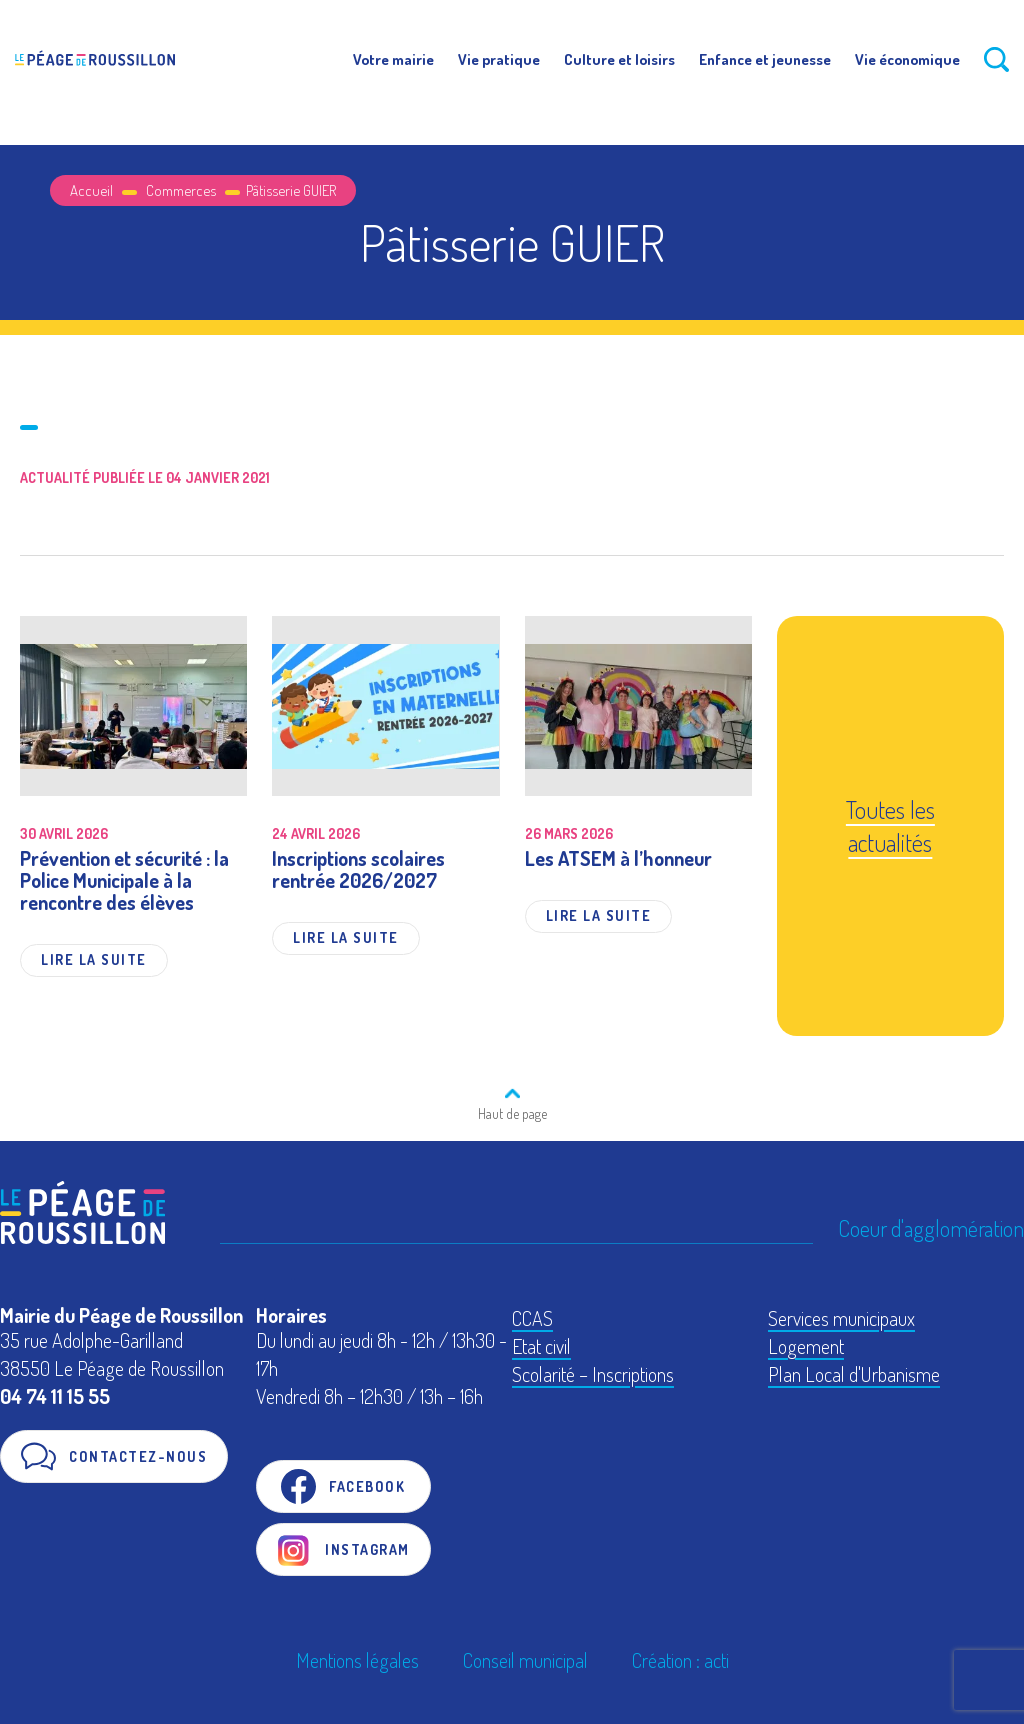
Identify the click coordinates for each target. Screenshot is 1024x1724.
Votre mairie (393, 59)
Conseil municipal (525, 1660)
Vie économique (907, 59)
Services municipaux (841, 1318)
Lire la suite (94, 959)
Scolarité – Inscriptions (593, 1374)
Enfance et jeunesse (765, 59)
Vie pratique (499, 59)
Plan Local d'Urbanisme (854, 1374)
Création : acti (680, 1660)
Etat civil (541, 1346)
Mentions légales (357, 1660)
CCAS (532, 1318)
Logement (806, 1346)
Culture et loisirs (619, 59)
